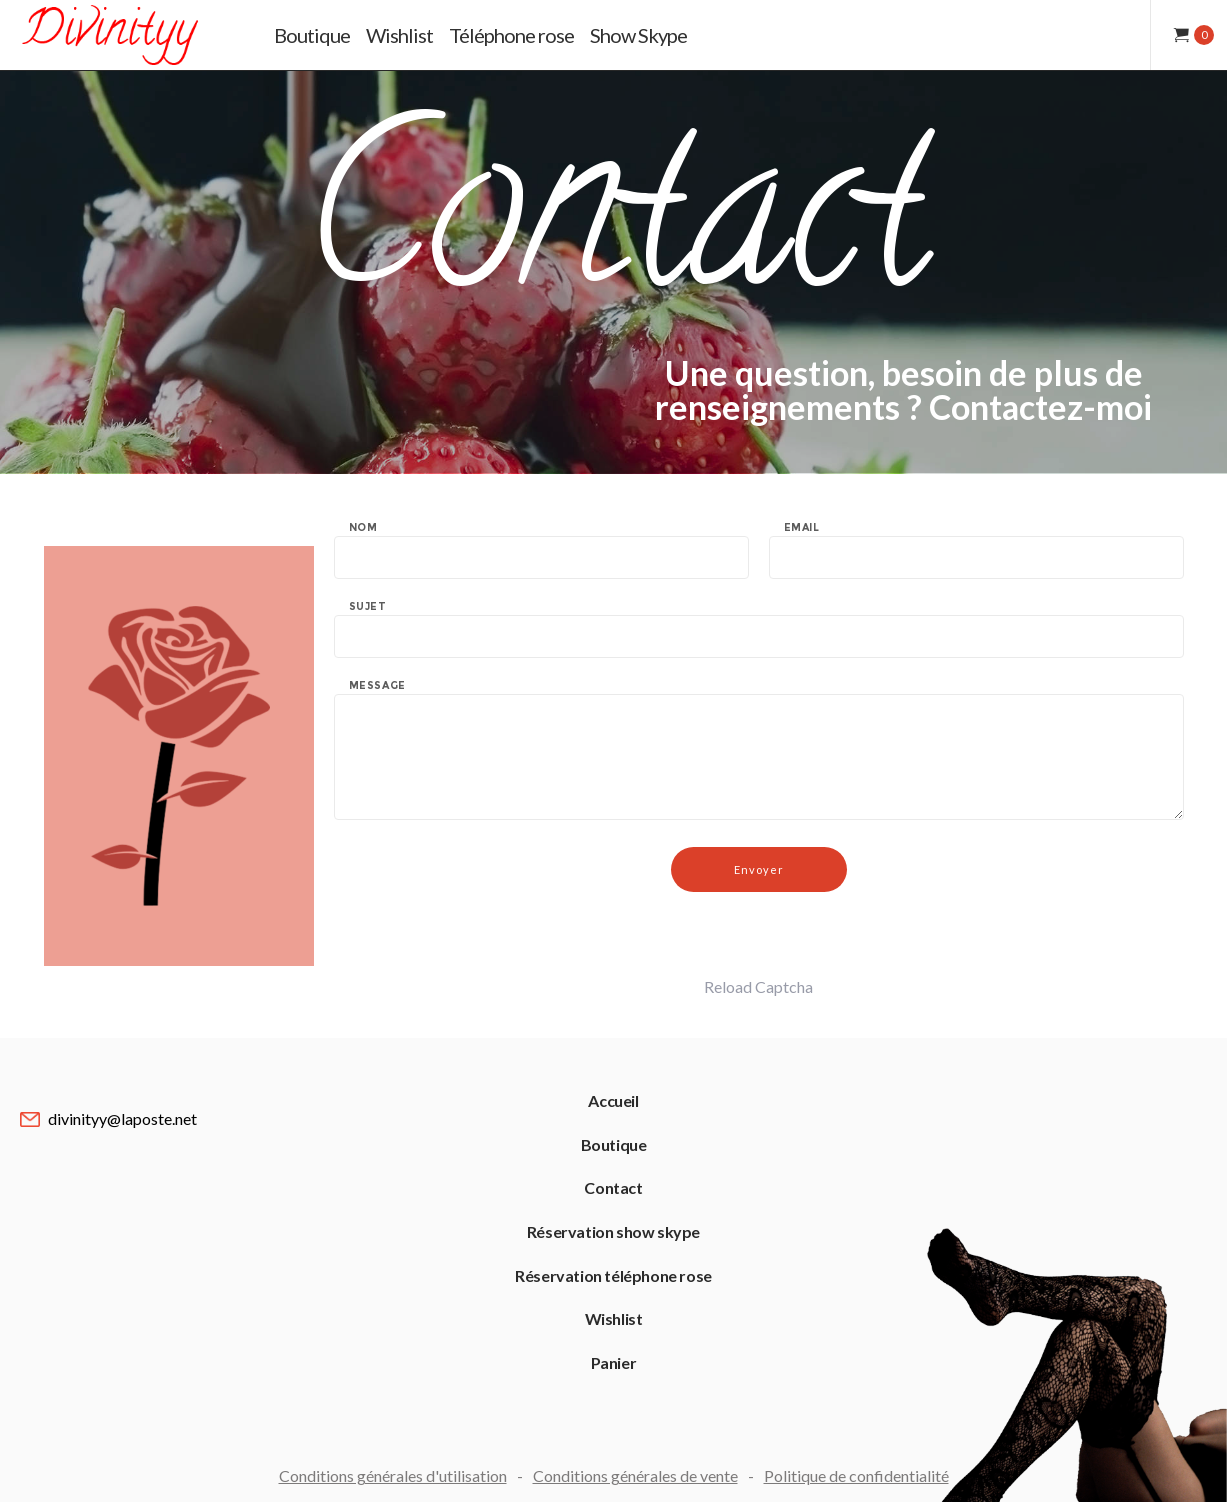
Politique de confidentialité (856, 1475)
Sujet (368, 607)
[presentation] (486, 937)
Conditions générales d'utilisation (393, 1475)
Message (377, 686)
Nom (363, 528)
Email (802, 528)
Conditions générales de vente (635, 1475)
